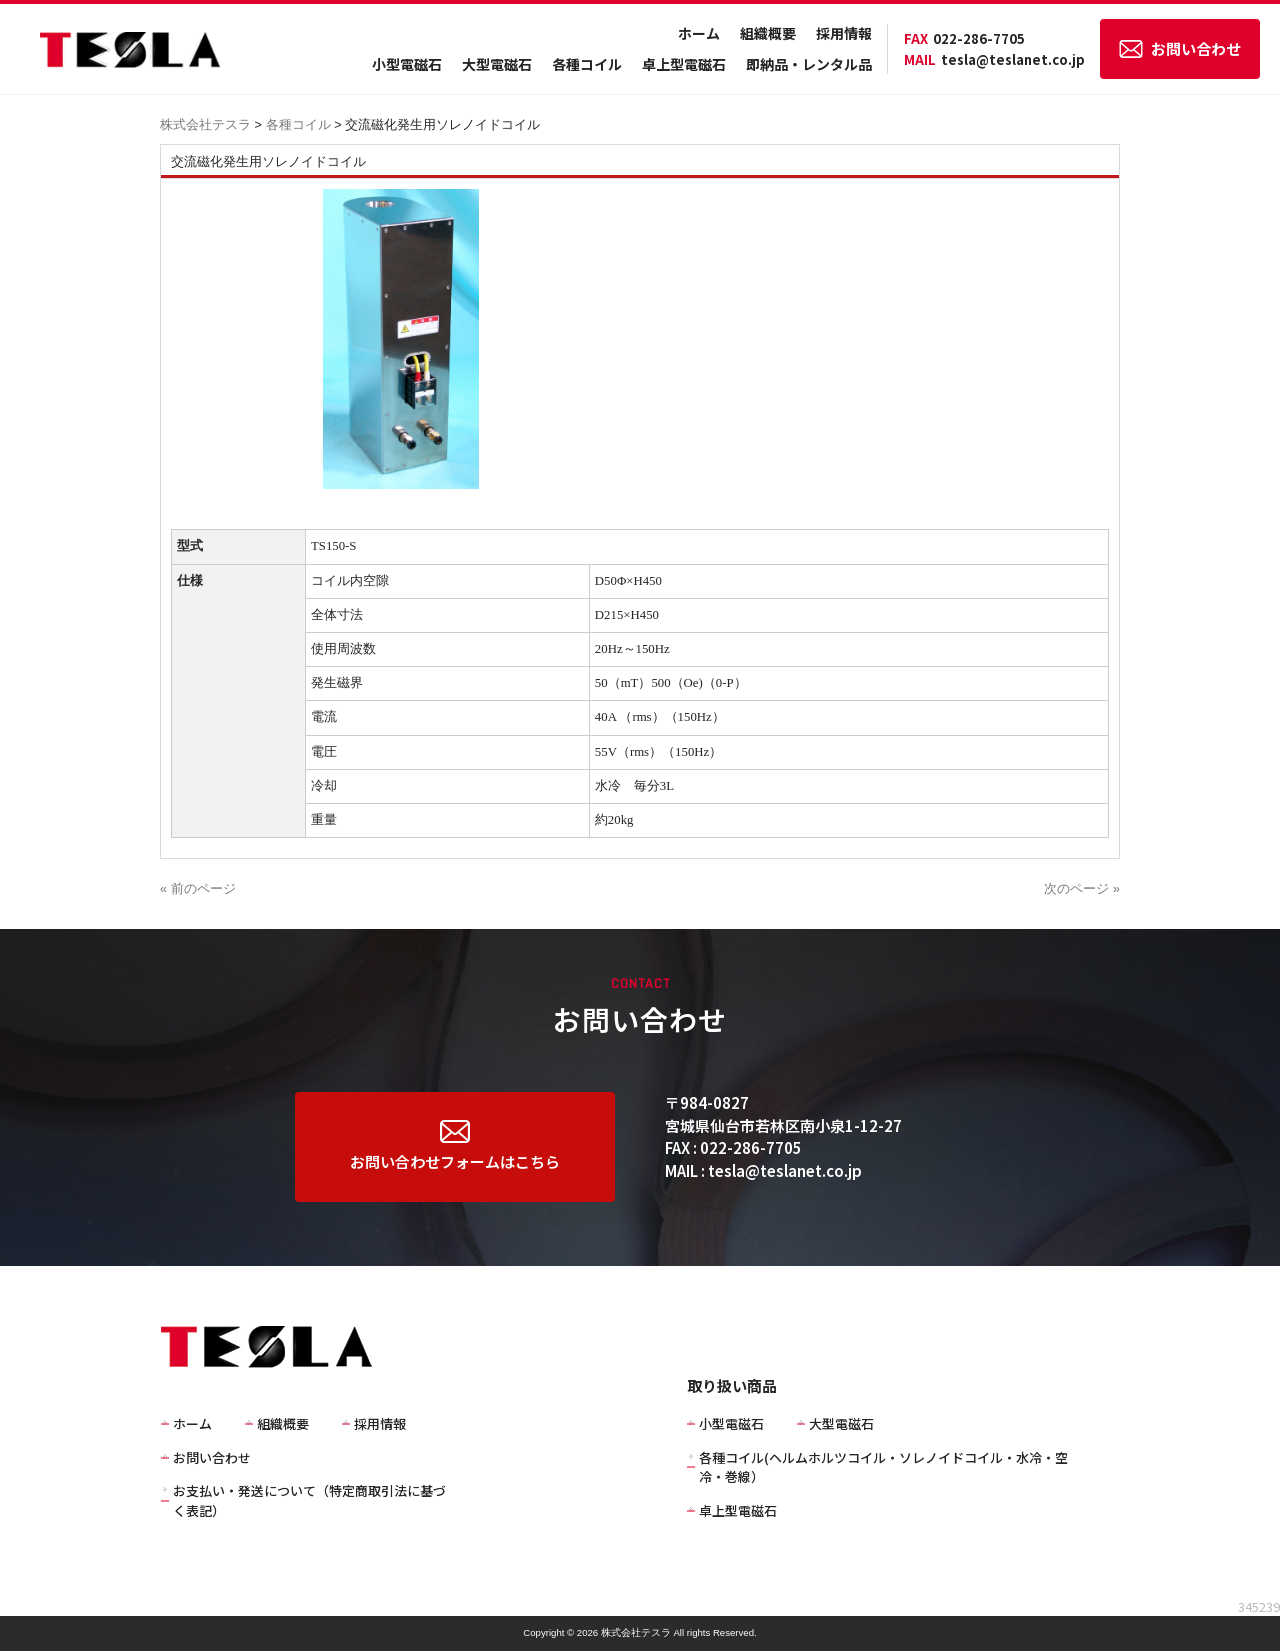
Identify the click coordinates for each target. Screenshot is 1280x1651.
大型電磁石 (497, 64)
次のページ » (1082, 888)
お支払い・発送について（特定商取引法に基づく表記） (309, 1500)
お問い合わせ (1180, 48)
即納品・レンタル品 (809, 64)
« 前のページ (198, 888)
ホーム (699, 33)
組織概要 (768, 33)
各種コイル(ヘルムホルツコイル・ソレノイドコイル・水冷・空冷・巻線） (883, 1467)
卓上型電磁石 (684, 64)
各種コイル (587, 64)
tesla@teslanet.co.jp (994, 59)
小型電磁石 (407, 64)
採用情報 (844, 33)
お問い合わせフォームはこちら (455, 1146)
